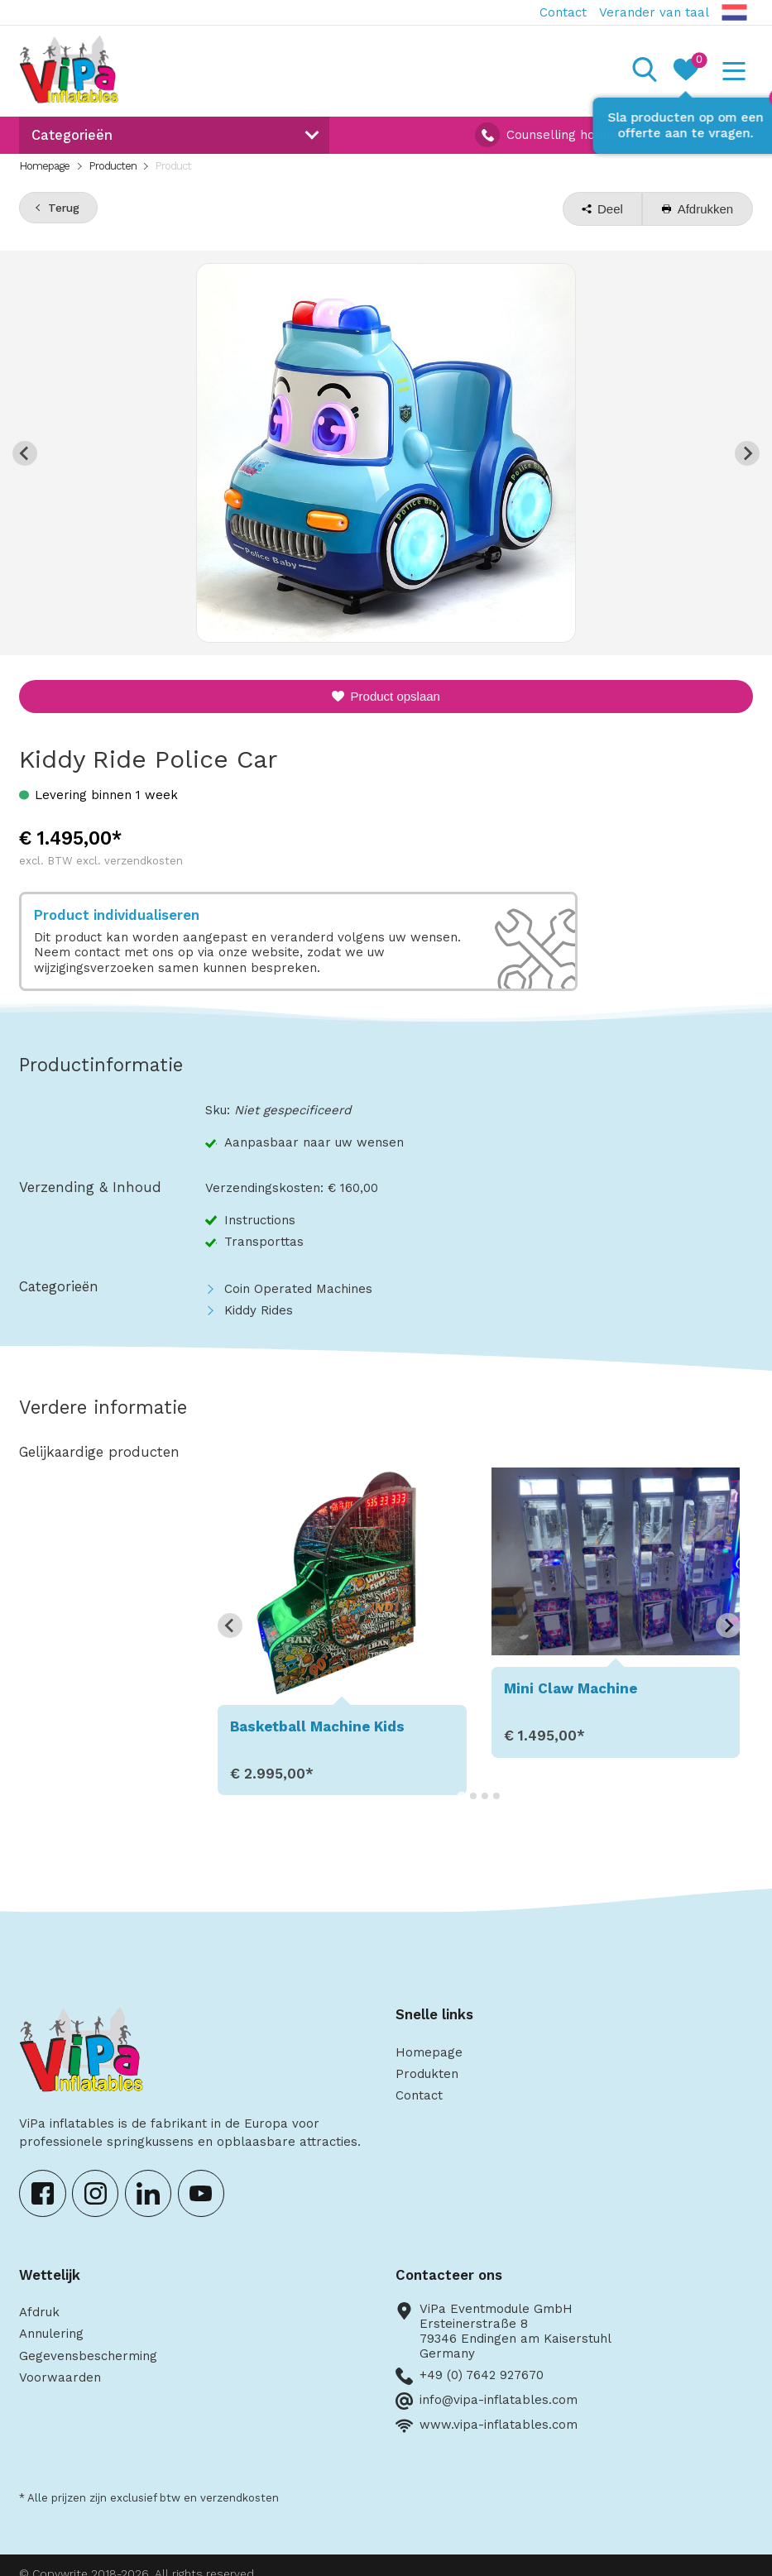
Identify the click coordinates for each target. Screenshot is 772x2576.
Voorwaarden (60, 2377)
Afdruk (39, 2312)
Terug (63, 207)
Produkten (427, 2073)
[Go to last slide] (230, 1625)
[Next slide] (747, 453)
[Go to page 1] (461, 1795)
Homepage (44, 166)
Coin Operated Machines (298, 1288)
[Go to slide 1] (386, 630)
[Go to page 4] (496, 1796)
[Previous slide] (24, 453)
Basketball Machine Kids (317, 1726)
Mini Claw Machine (570, 1688)
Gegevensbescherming (88, 2356)
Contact (563, 12)
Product (173, 166)
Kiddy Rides (258, 1310)
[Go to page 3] (485, 1796)
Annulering (51, 2333)
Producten (113, 166)
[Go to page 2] (473, 1796)
